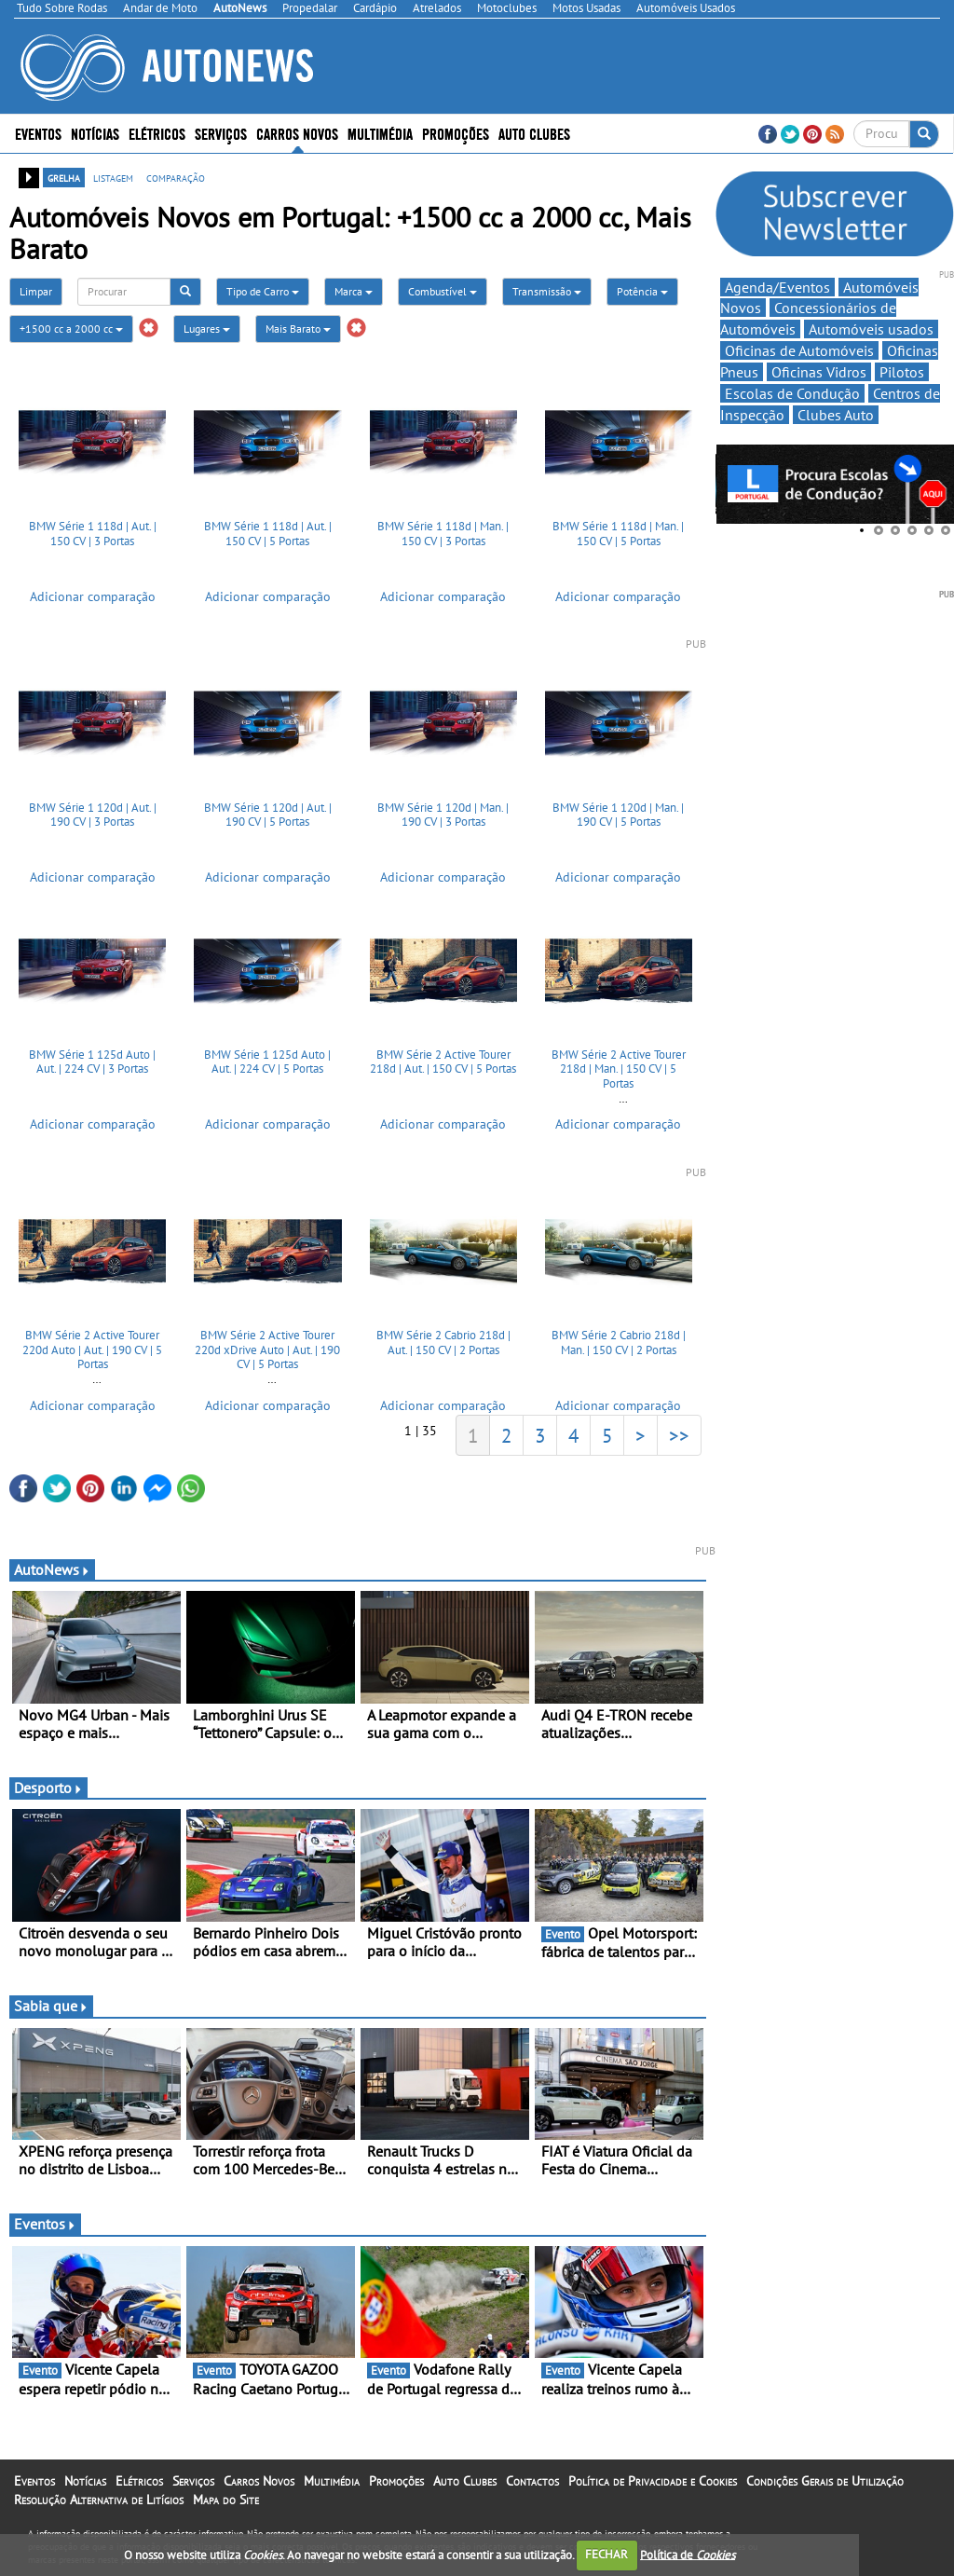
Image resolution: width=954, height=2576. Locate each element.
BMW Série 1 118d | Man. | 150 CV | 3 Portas (443, 533)
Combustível (442, 291)
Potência (642, 291)
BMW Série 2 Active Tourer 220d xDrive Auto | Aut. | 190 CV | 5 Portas (267, 1349)
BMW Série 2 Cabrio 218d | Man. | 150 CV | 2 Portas (619, 1342)
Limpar (36, 291)
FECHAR (606, 2554)
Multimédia (380, 133)
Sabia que (51, 2005)
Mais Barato (298, 329)
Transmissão (546, 291)
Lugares (207, 329)
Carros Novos (297, 133)
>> (679, 1435)
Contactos (532, 2481)
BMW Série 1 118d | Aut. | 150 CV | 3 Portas (93, 533)
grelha (64, 177)
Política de (687, 2554)
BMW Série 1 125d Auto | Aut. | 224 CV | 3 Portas (92, 1062)
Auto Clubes (534, 133)
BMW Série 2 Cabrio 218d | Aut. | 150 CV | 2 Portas (443, 1342)
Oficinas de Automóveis (799, 350)
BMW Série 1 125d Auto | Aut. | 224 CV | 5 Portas (267, 1062)
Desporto (48, 1787)
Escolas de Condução (792, 393)
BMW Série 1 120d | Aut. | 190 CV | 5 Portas (268, 815)
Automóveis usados (871, 329)
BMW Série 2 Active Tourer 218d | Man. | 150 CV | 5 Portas (619, 1069)
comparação (175, 177)
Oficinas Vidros (818, 372)
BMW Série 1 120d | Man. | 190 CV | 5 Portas (618, 815)
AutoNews (52, 1569)
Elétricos (157, 133)
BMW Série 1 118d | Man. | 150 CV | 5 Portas (618, 533)
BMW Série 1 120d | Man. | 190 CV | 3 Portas (443, 815)
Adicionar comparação (93, 596)
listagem (113, 177)
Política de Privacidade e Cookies (652, 2481)
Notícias (95, 133)
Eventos (38, 133)
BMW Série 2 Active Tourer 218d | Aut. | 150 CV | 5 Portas (443, 1062)
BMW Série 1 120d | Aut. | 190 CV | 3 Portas (93, 815)
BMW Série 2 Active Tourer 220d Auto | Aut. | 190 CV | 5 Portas (92, 1349)
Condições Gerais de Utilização (825, 2481)
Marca (353, 291)
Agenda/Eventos (777, 287)
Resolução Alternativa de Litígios (99, 2499)
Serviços (221, 133)
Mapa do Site (226, 2499)
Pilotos (901, 372)
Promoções (455, 133)
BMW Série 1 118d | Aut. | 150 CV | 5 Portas (268, 533)
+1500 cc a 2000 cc (71, 329)
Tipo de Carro (262, 291)
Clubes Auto (835, 414)
